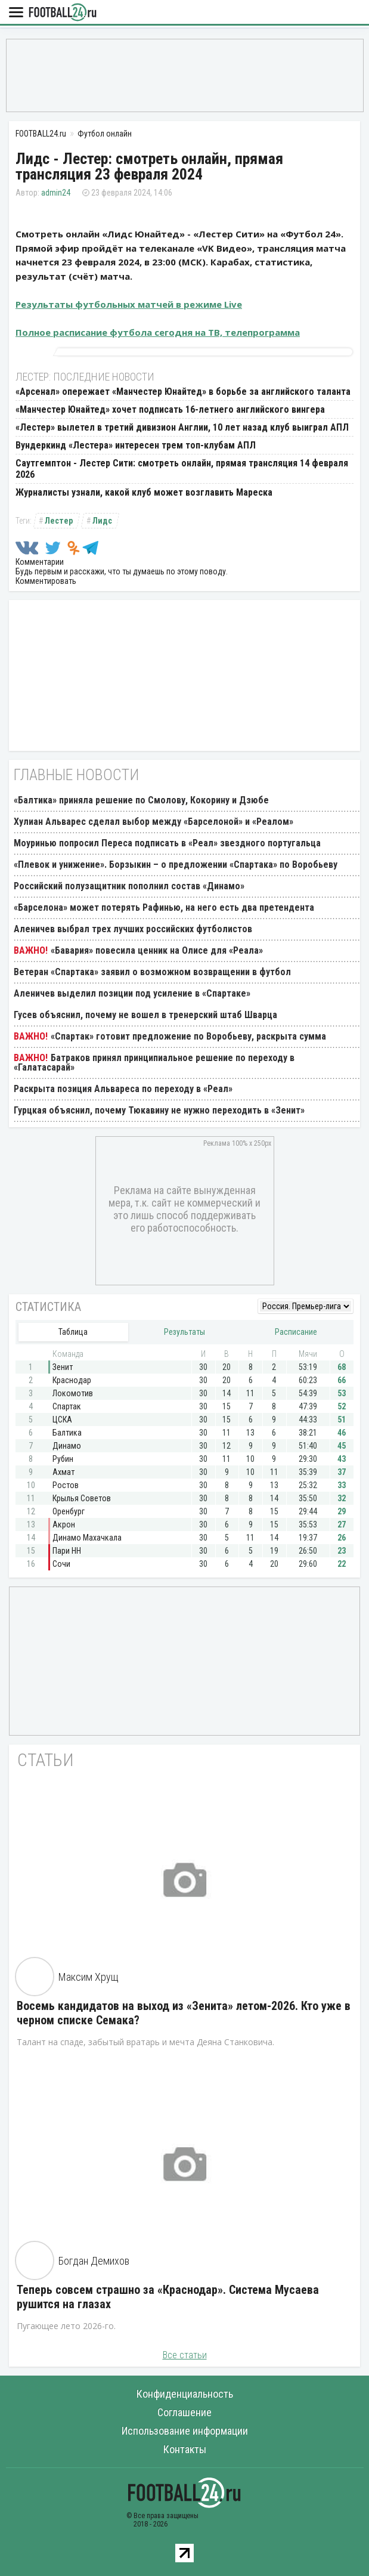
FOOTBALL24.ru (62, 13)
